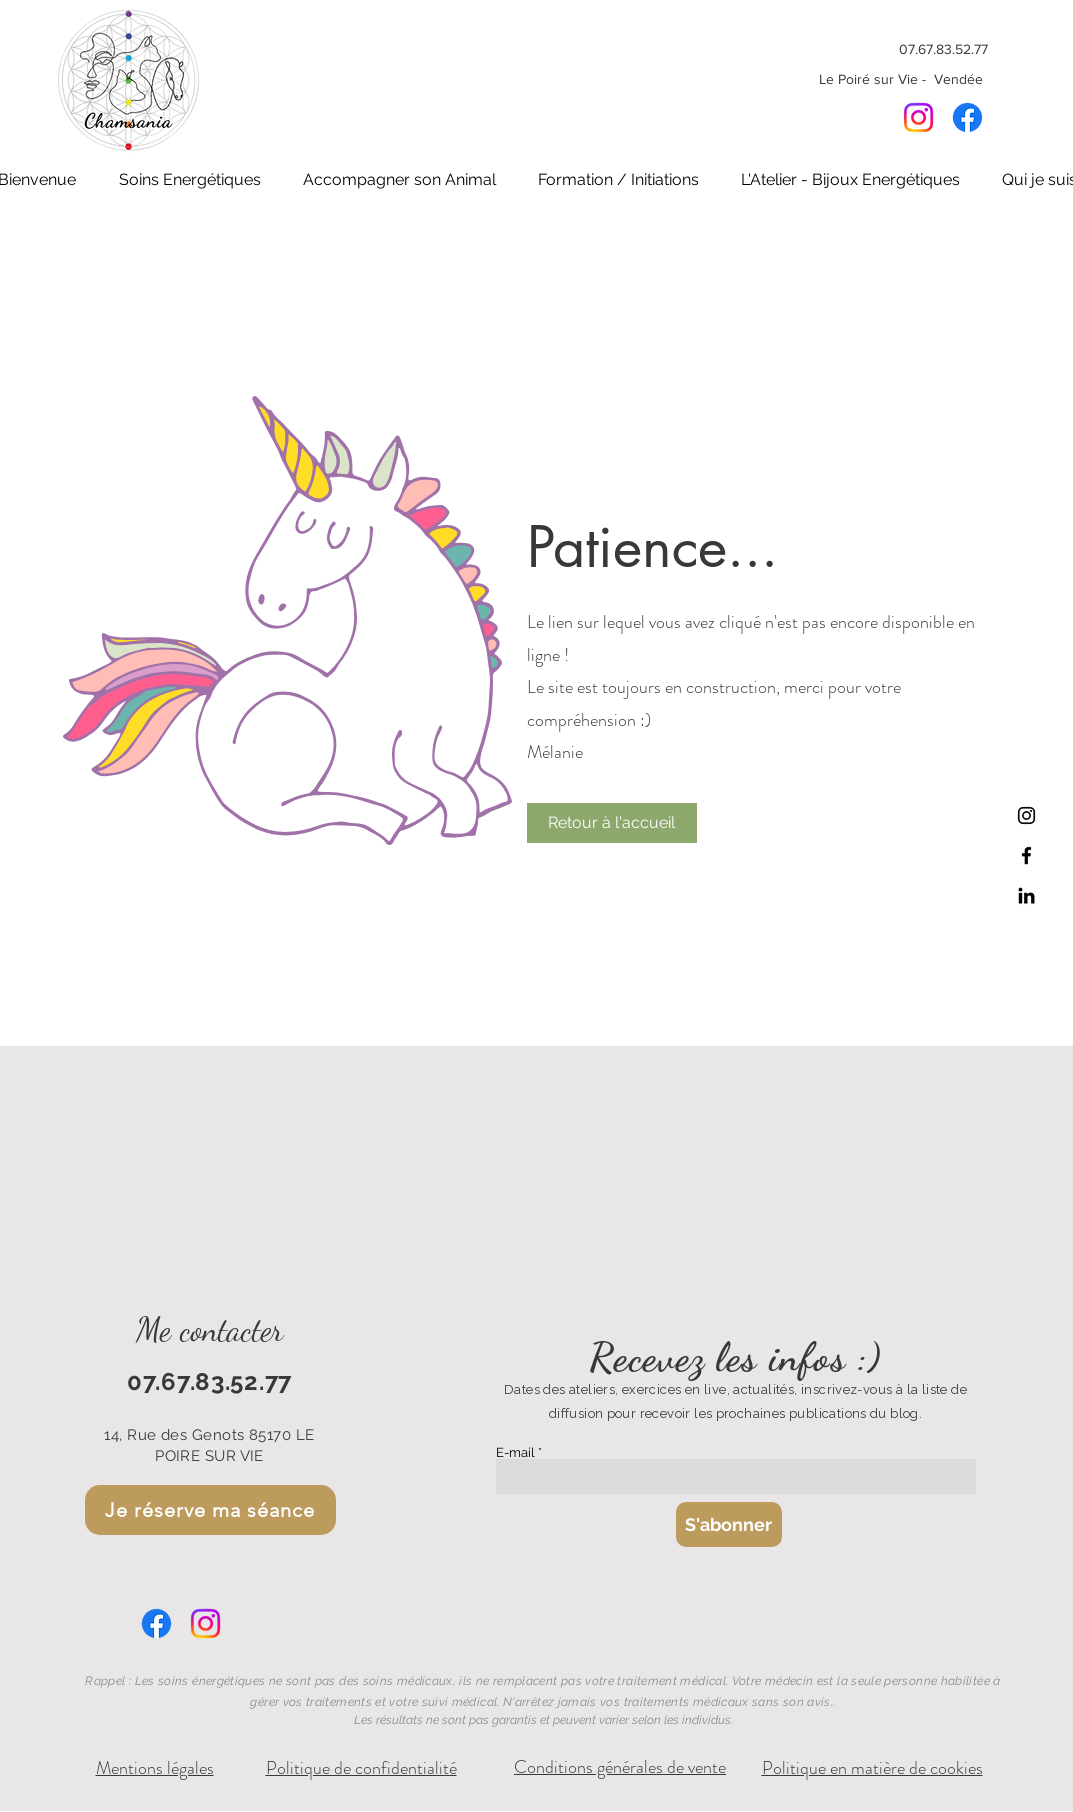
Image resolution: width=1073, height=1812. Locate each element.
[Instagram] (918, 117)
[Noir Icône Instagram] (1026, 815)
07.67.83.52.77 (943, 49)
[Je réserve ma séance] (210, 1510)
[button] (190, 180)
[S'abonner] (729, 1524)
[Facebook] (967, 117)
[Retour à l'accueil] (612, 823)
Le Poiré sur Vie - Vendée (903, 79)
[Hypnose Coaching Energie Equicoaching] (1026, 855)
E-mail (515, 1452)
